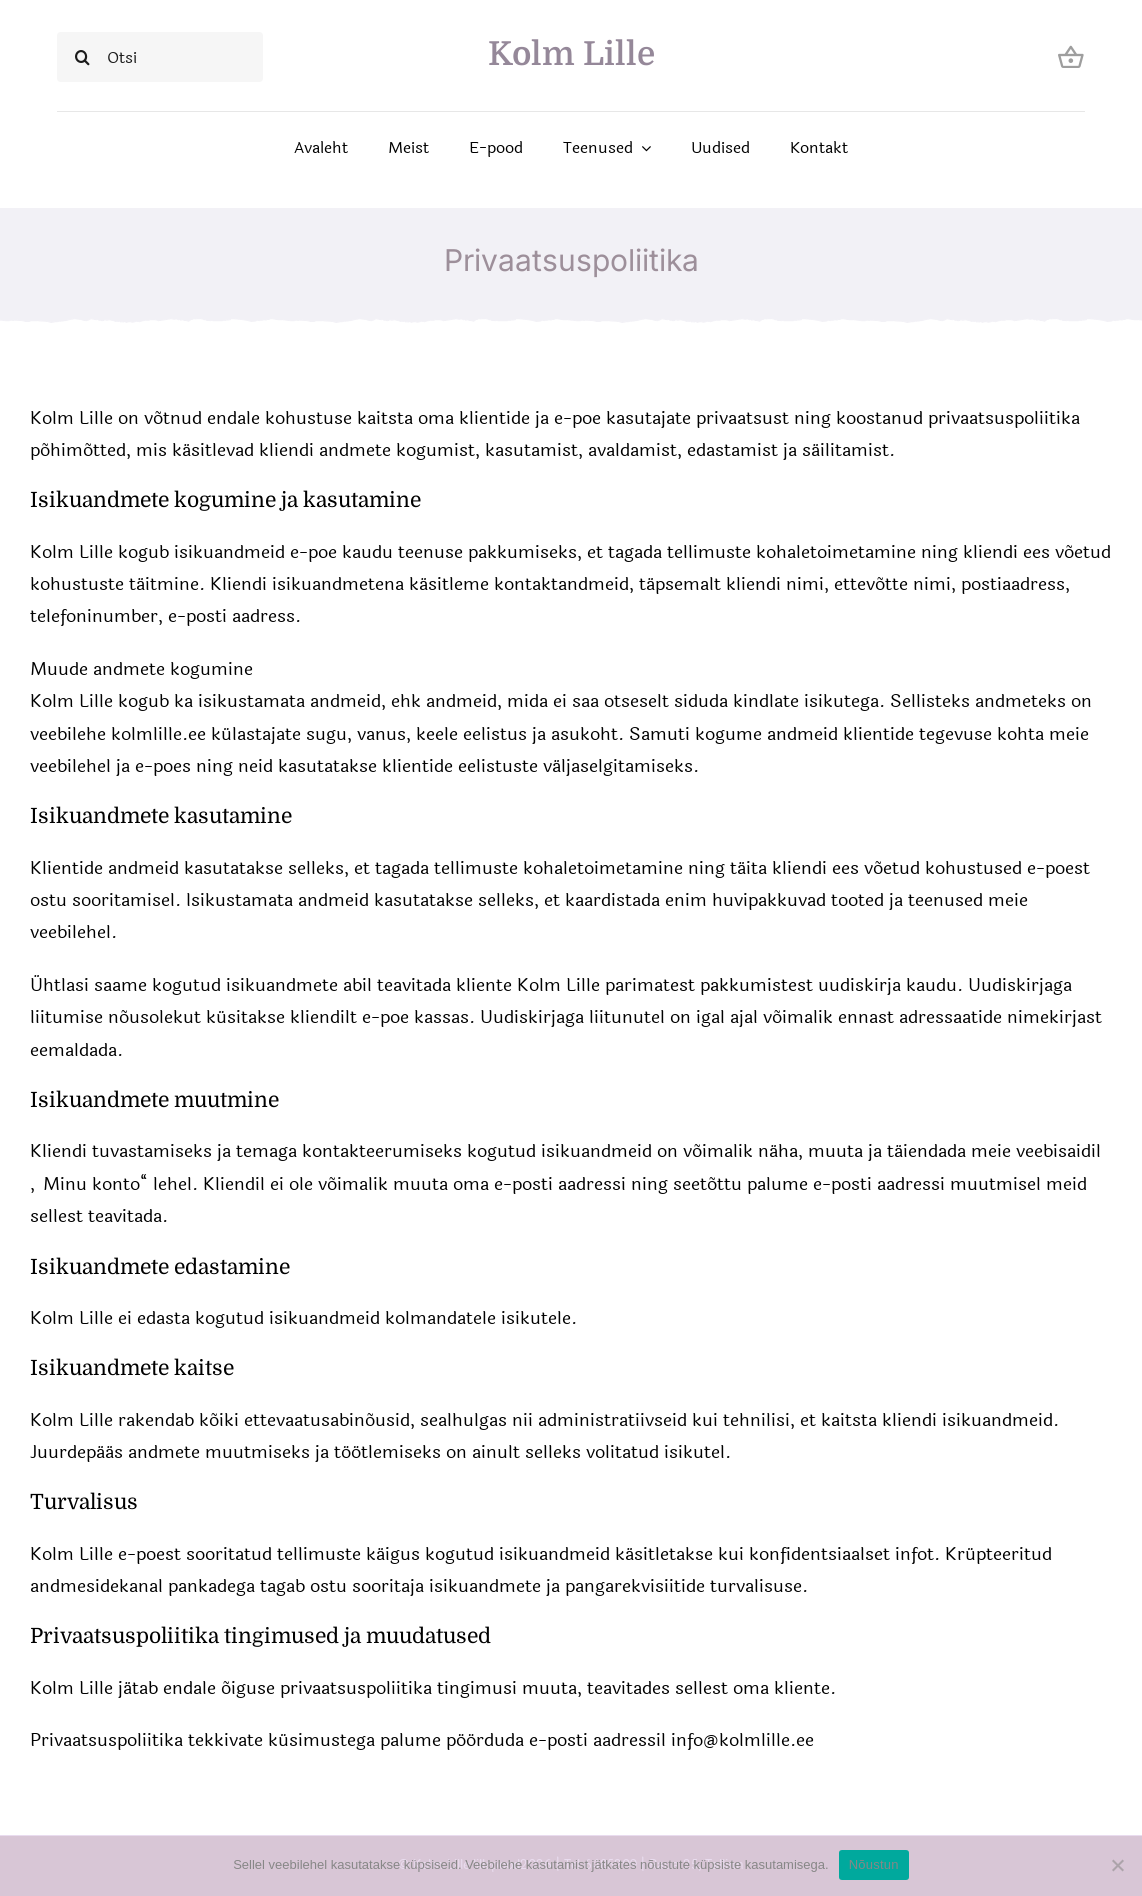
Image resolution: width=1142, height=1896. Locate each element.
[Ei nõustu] (1117, 1865)
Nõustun (874, 1864)
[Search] (82, 57)
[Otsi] (160, 57)
